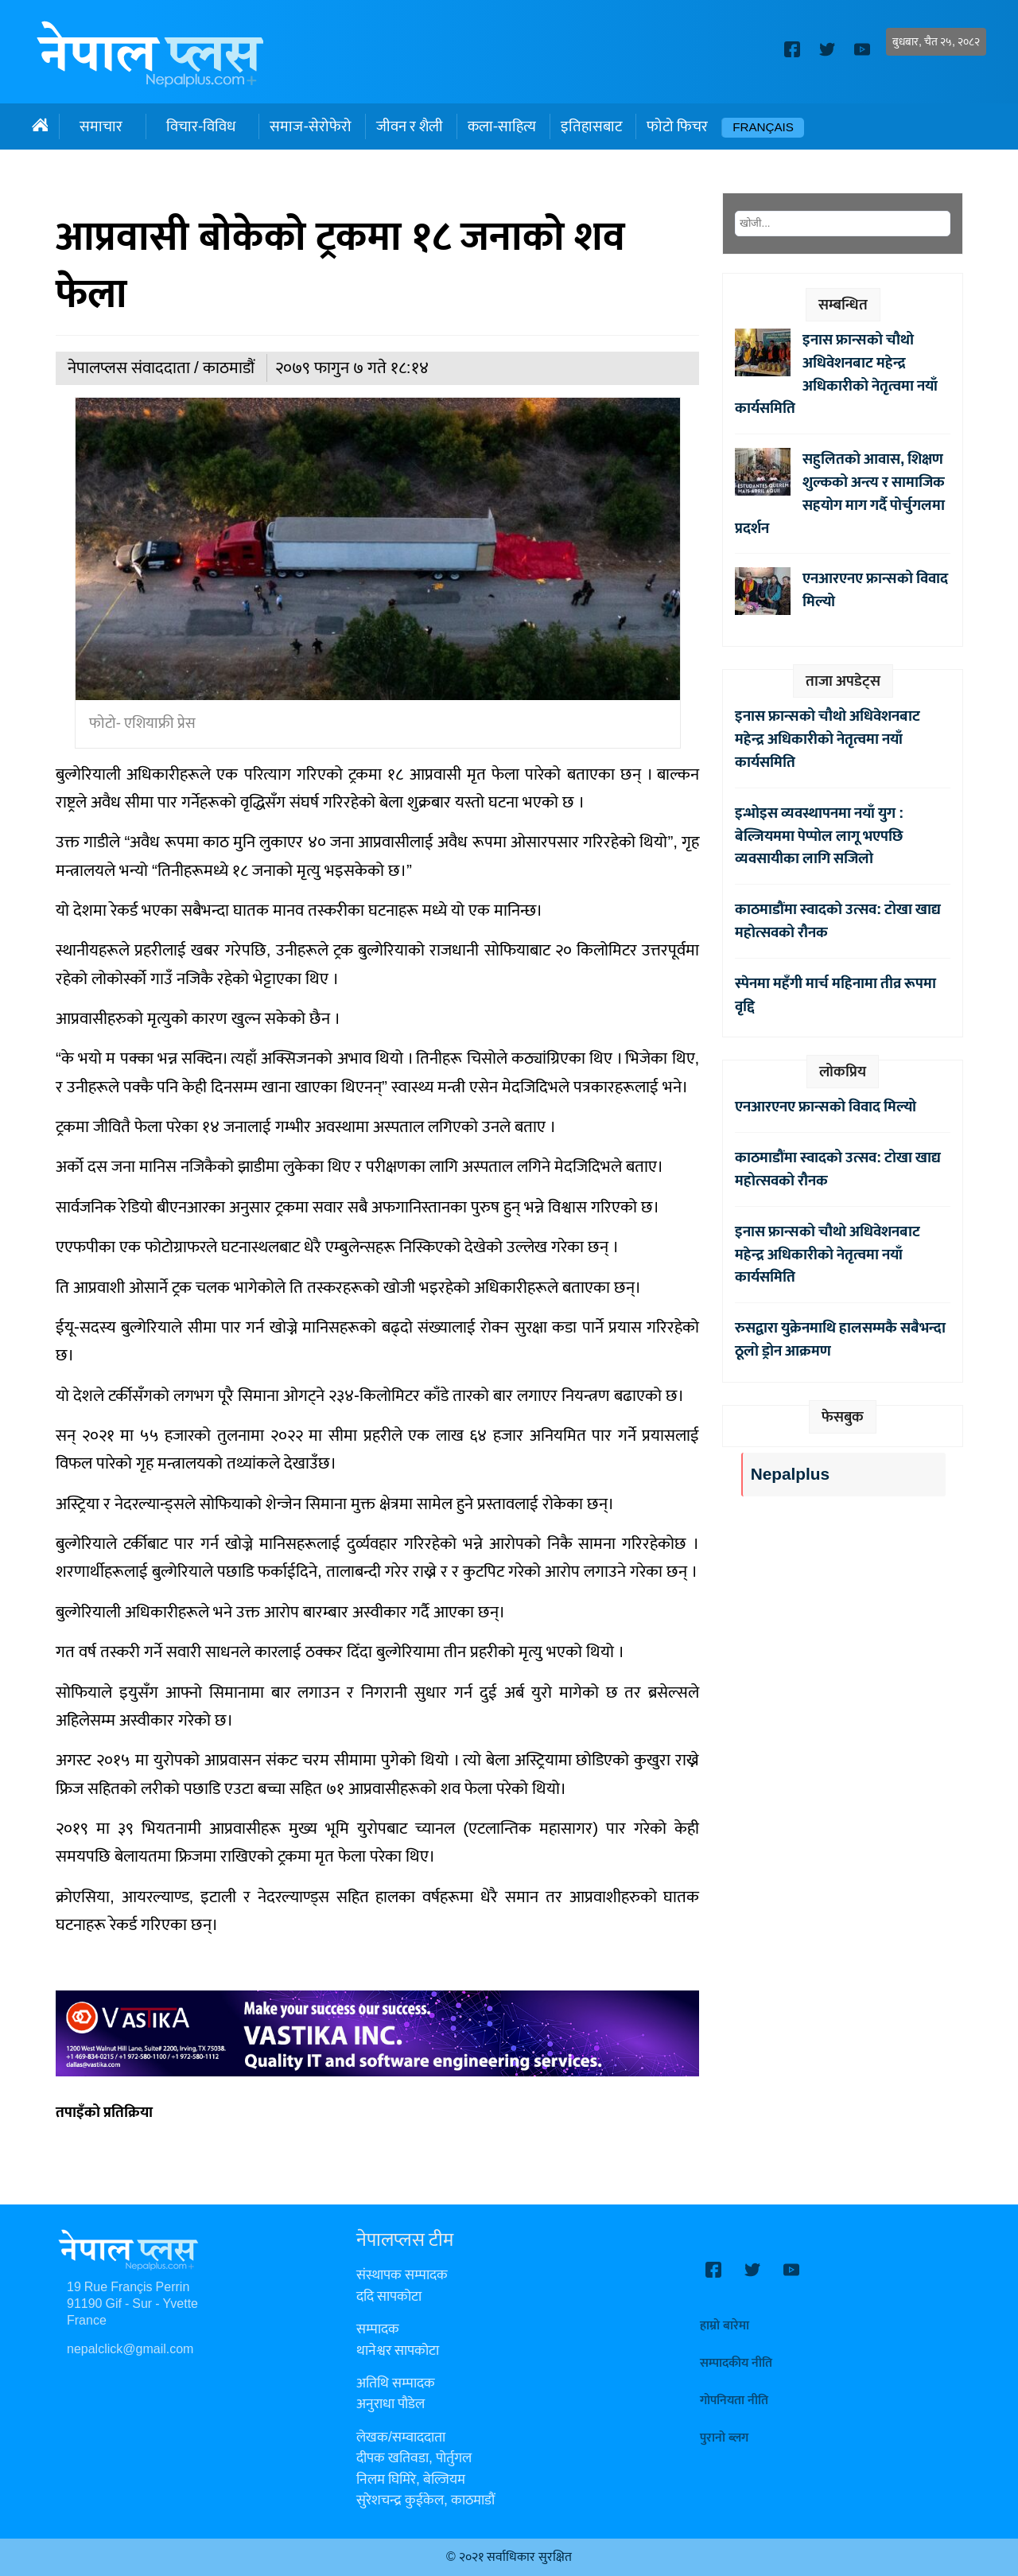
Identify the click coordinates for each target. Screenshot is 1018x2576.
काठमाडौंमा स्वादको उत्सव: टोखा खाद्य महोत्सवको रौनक (838, 921)
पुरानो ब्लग (724, 2438)
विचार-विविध (200, 126)
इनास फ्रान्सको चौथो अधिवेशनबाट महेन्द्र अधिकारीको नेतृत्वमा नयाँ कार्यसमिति (836, 374)
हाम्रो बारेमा (724, 2326)
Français (763, 128)
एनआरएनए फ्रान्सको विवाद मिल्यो (875, 590)
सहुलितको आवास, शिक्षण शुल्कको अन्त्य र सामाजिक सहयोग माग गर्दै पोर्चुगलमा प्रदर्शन (840, 493)
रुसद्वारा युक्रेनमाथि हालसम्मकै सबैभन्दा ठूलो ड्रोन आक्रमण (840, 1339)
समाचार (101, 126)
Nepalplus (790, 1474)
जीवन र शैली (409, 126)
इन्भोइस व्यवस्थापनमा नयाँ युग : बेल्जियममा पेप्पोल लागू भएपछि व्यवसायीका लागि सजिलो (819, 836)
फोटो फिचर (677, 126)
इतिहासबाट (591, 126)
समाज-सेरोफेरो (310, 126)
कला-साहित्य (502, 126)
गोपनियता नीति (734, 2400)
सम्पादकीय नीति (736, 2363)
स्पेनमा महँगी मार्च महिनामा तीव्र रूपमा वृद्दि (835, 995)
